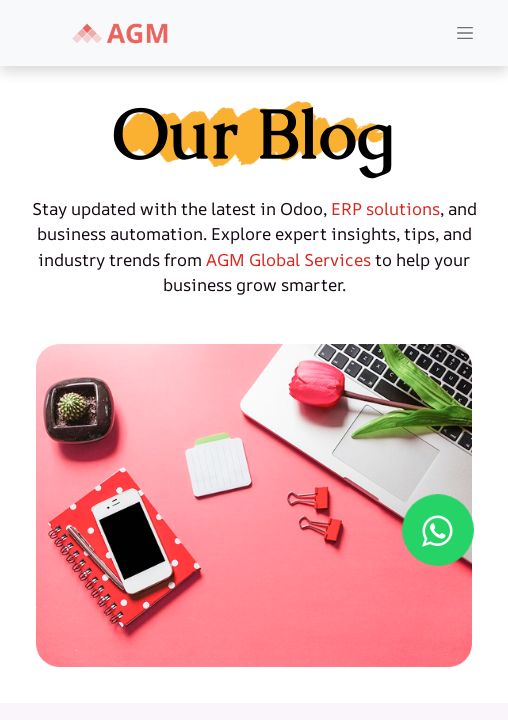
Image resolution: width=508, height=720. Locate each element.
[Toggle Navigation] (465, 33)
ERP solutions (385, 208)
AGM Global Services (288, 259)
